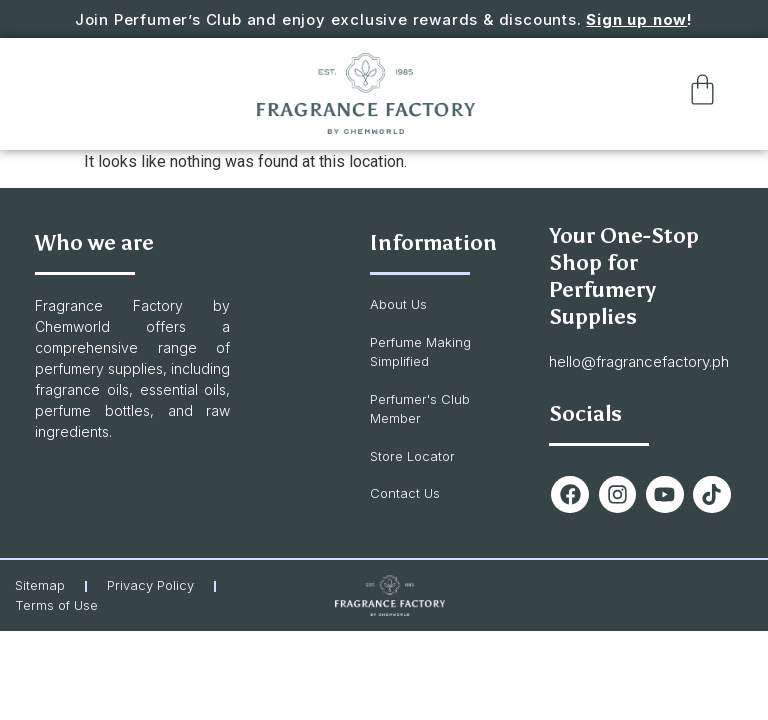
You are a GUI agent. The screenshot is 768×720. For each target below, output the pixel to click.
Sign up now (636, 19)
